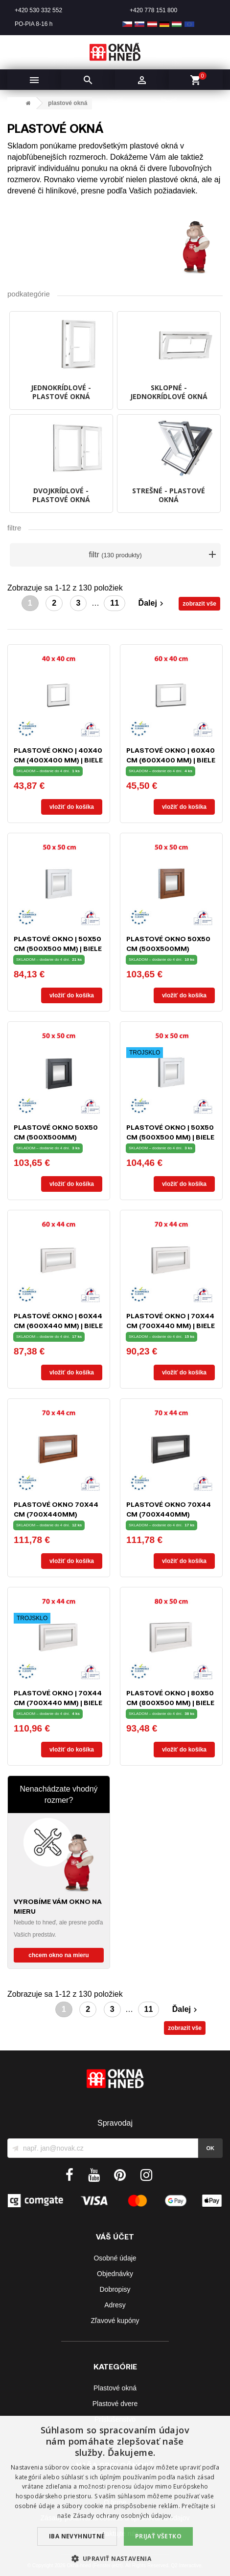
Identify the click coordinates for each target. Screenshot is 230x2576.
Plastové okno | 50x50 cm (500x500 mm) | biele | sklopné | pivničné (58, 948)
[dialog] (115, 2496)
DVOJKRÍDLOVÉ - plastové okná (61, 495)
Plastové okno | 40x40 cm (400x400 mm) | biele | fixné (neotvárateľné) (58, 760)
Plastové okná (115, 2388)
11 (114, 603)
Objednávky (115, 2274)
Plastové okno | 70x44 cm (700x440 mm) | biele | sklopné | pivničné (170, 1325)
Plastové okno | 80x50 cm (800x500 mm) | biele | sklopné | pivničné (170, 1702)
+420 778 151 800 (153, 10)
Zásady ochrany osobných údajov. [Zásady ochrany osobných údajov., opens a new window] (123, 2516)
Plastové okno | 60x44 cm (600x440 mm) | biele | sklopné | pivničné (58, 1325)
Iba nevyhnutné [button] (77, 2536)
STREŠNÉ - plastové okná (168, 495)
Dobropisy (114, 2289)
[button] (115, 2558)
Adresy (115, 2305)
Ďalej (152, 603)
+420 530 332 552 (38, 10)
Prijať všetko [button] (158, 2536)
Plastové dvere (115, 2403)
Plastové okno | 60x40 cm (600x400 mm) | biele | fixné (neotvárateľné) (170, 760)
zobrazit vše (199, 603)
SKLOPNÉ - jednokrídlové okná (168, 392)
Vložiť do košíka (71, 806)
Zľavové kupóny (115, 2320)
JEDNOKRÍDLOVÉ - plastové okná (61, 392)
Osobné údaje (114, 2258)
